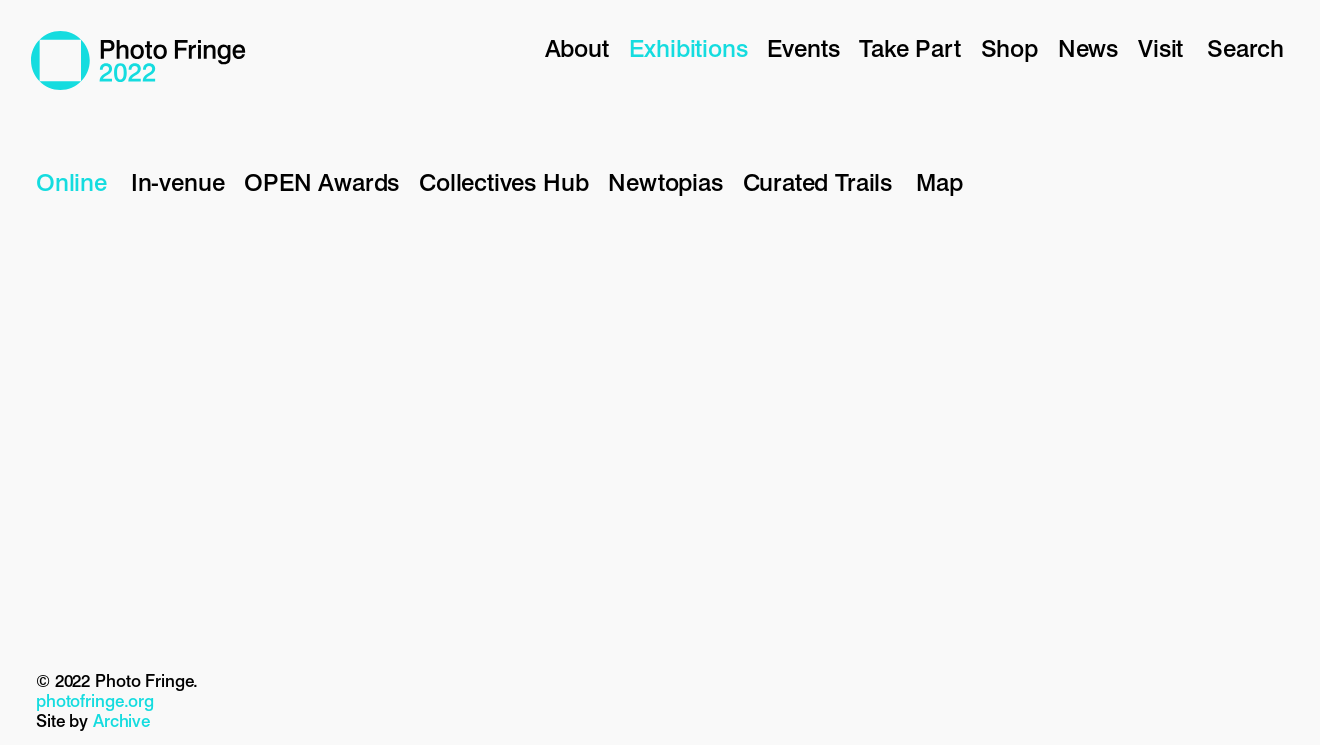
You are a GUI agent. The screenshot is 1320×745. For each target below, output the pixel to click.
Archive (121, 721)
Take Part (909, 48)
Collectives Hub (503, 182)
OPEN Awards (321, 182)
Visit (1160, 48)
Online (71, 182)
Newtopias (665, 182)
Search (1245, 48)
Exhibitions (688, 48)
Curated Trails (817, 182)
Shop (1009, 48)
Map (939, 182)
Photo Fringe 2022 (138, 60)
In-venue (177, 182)
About (577, 48)
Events (803, 48)
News (1088, 48)
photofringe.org (95, 701)
